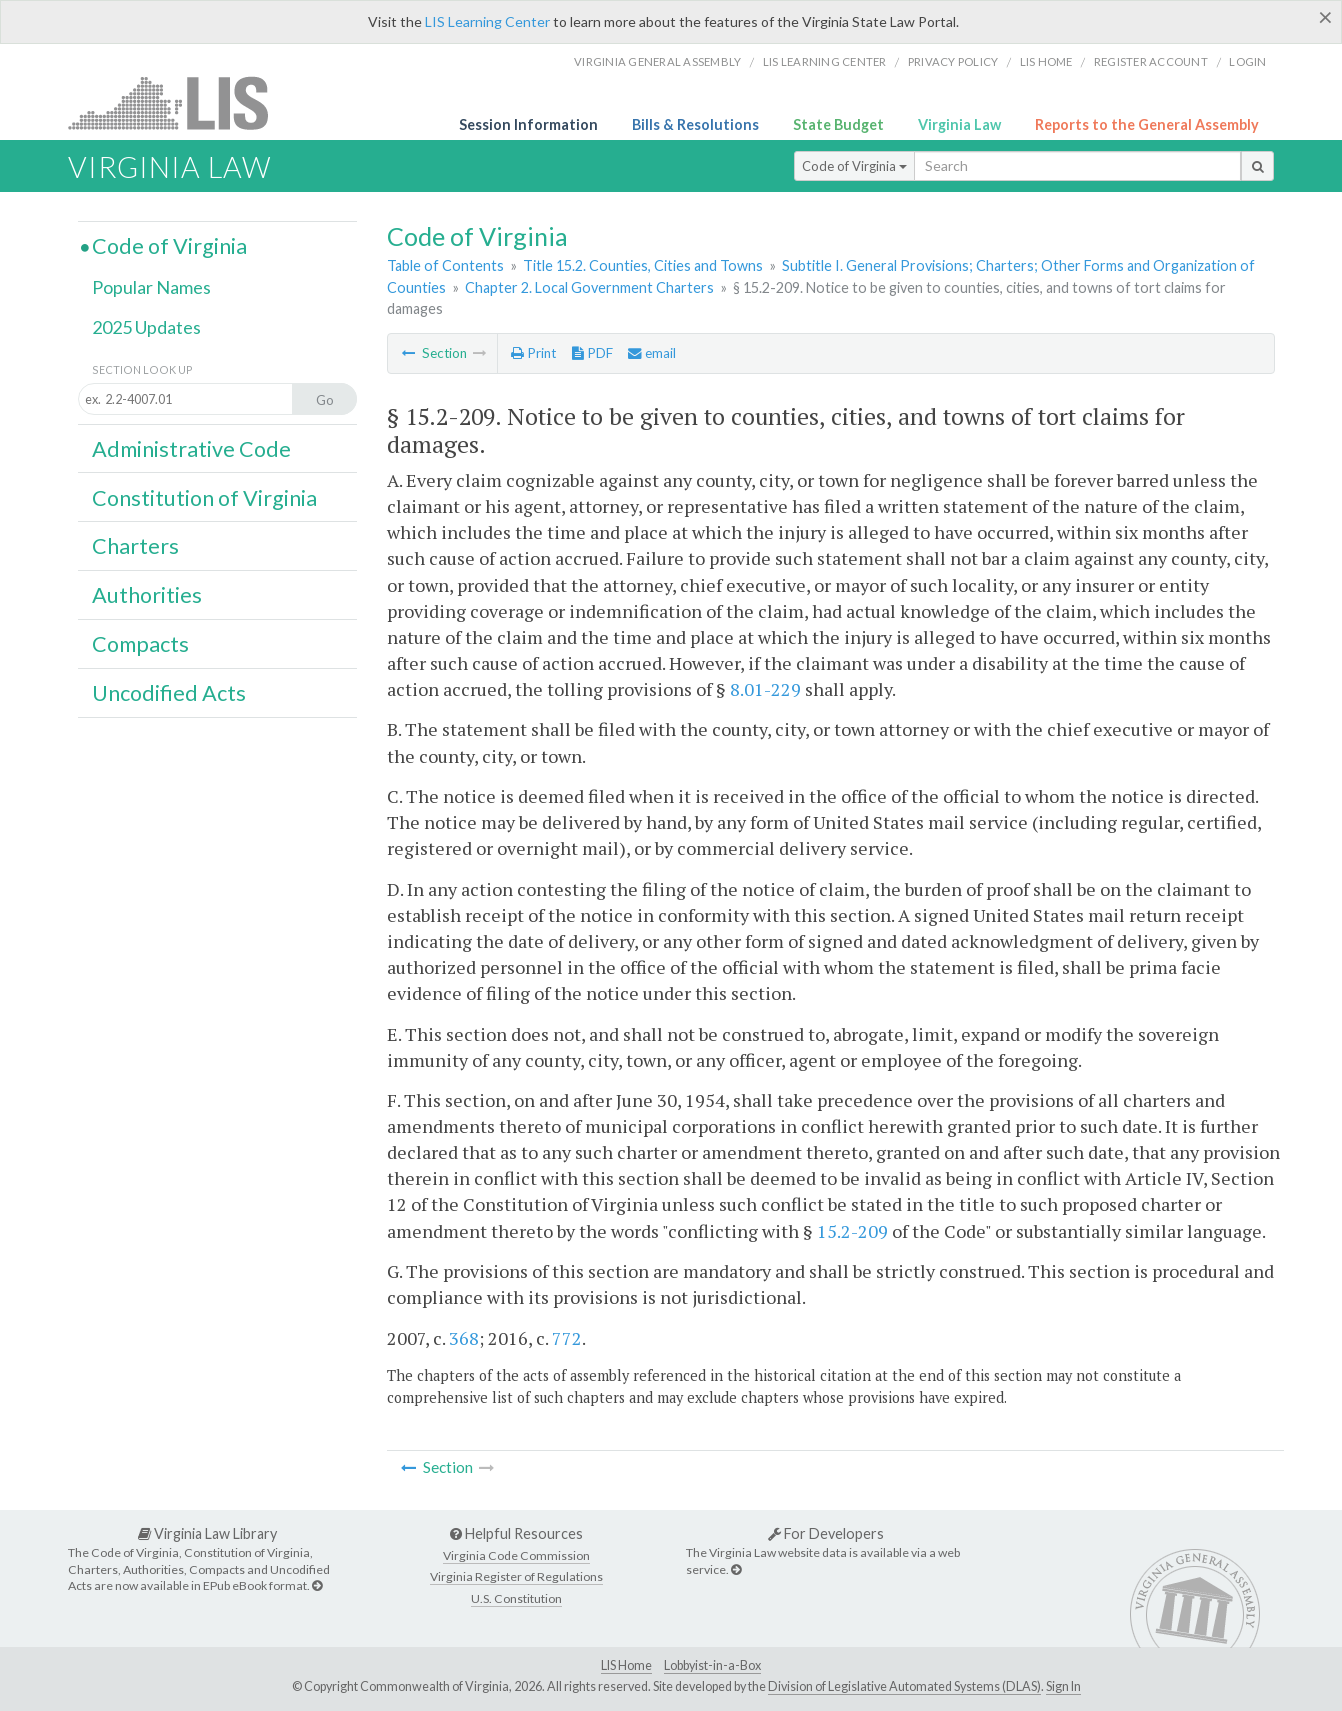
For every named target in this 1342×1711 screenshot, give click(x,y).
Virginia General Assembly (657, 61)
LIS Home (626, 1665)
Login (1247, 61)
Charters (135, 546)
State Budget (838, 124)
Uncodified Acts (169, 693)
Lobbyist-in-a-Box (712, 1665)
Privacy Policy (953, 61)
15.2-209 (852, 1231)
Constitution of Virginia (204, 498)
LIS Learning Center (487, 21)
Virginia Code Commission (516, 1555)
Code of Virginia (854, 166)
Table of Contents (445, 265)
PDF (592, 353)
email (652, 353)
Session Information (528, 124)
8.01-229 (765, 689)
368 (464, 1338)
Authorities (147, 595)
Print (533, 353)
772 (567, 1338)
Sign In (1063, 1686)
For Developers (826, 1533)
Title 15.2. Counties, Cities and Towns (643, 265)
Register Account (1151, 61)
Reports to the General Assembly (1147, 124)
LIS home (1046, 61)
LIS (179, 102)
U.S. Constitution (516, 1598)
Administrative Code (191, 449)
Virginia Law (959, 124)
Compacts (140, 644)
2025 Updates (146, 327)
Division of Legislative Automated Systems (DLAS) (904, 1686)
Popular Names (151, 287)
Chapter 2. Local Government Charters (589, 287)
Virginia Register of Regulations (516, 1576)
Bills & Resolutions (695, 124)
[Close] (1325, 17)
